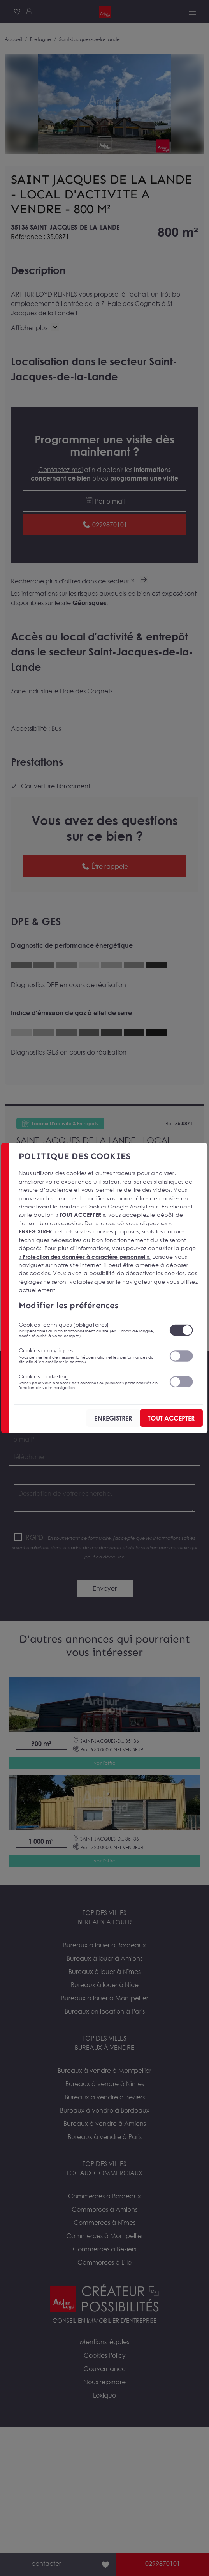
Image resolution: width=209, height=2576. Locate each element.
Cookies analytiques (89, 1355)
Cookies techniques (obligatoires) (89, 1329)
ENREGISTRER (113, 1418)
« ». (85, 1256)
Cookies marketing (89, 1381)
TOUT (171, 1418)
